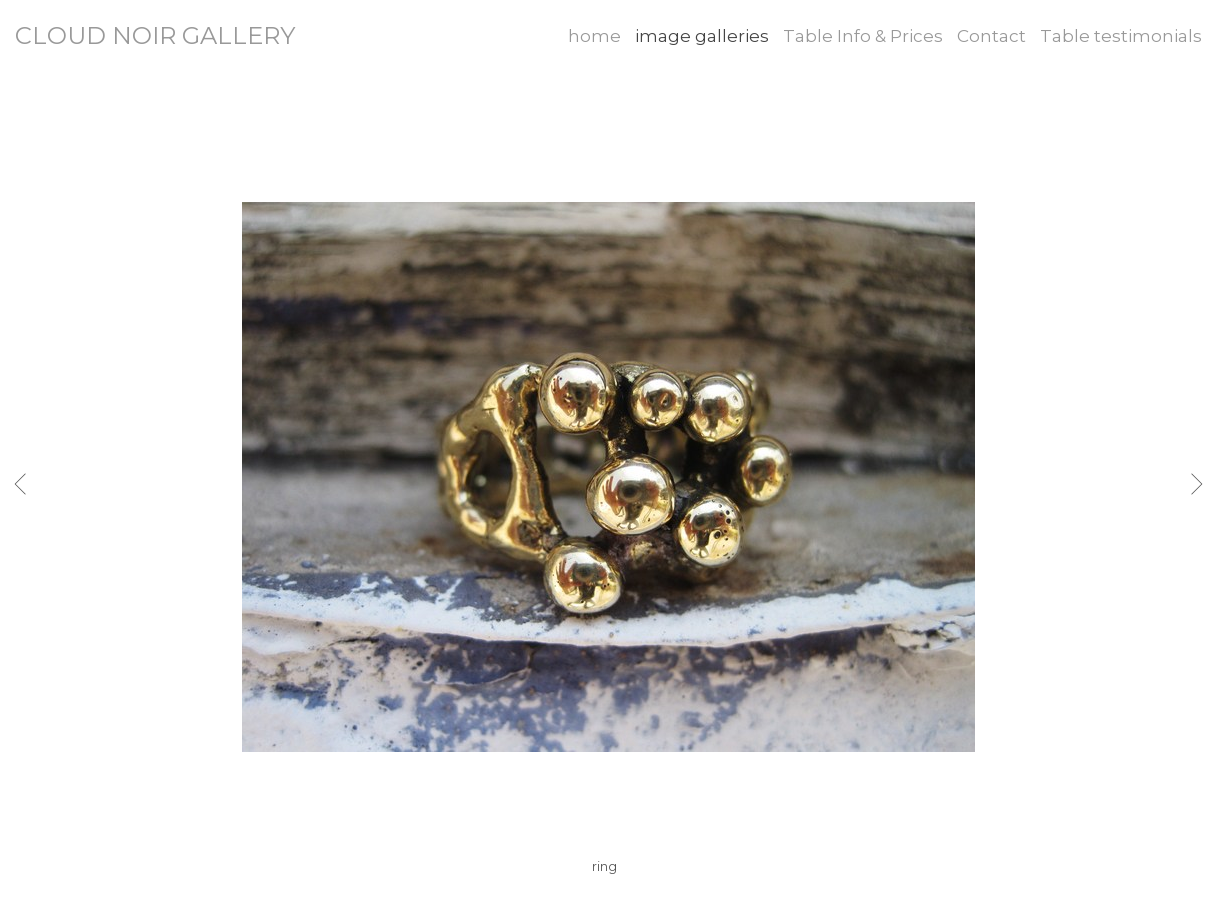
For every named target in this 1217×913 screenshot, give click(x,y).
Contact (991, 36)
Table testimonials (1121, 36)
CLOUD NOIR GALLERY (155, 35)
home (594, 36)
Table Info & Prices (863, 36)
